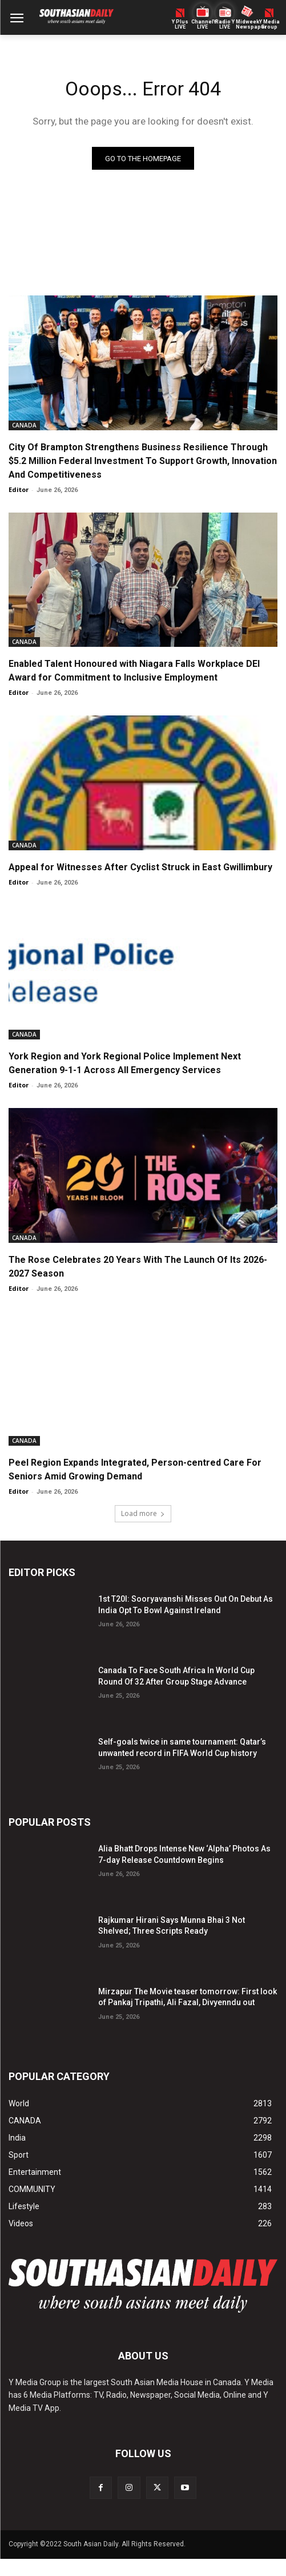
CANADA (24, 425)
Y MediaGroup (269, 24)
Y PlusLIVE (180, 24)
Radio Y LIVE (225, 24)
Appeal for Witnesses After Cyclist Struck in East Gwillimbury (140, 867)
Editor (19, 489)
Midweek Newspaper (247, 24)
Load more (143, 1513)
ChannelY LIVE (202, 24)
